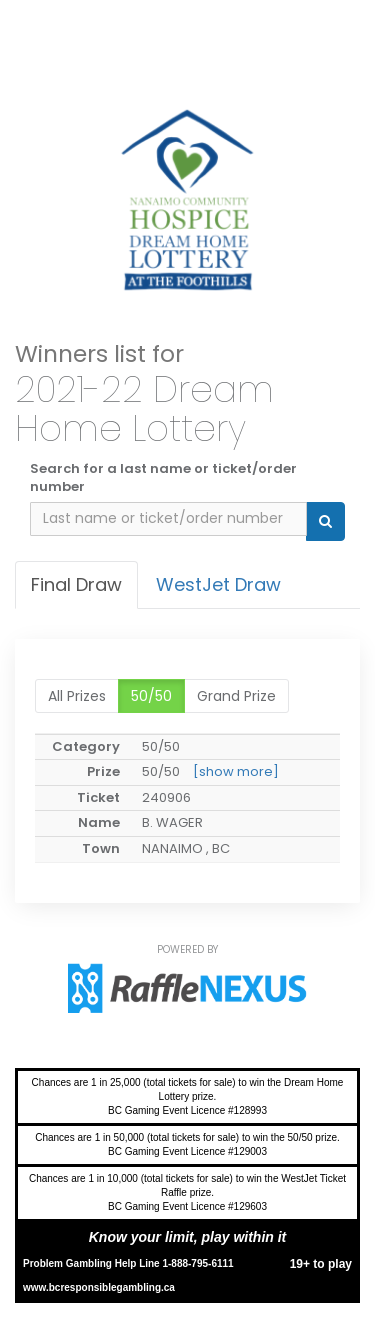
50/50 (151, 696)
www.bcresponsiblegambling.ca (99, 1287)
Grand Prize (236, 696)
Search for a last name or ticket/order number (163, 478)
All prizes (77, 696)
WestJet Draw (218, 584)
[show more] (236, 771)
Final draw (76, 584)
